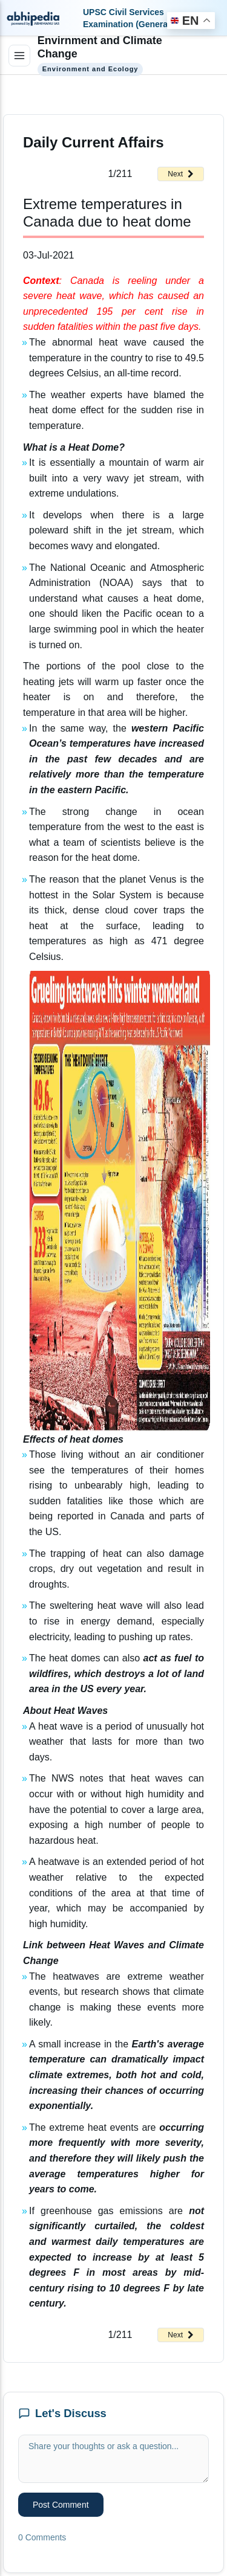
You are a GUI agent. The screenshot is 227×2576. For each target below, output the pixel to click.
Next (181, 174)
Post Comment (61, 2505)
